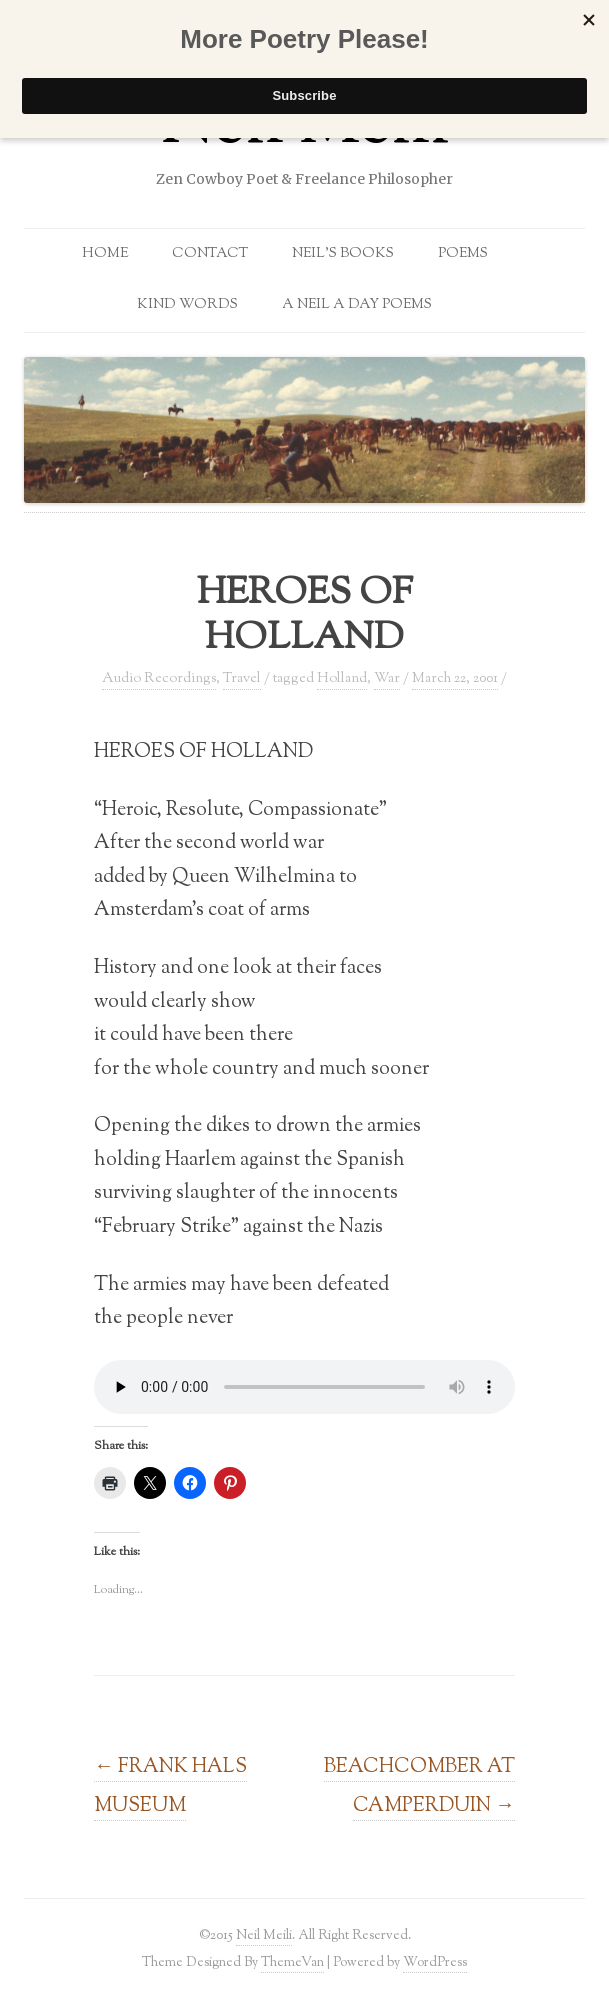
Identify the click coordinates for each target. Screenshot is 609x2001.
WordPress (435, 1962)
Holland (342, 679)
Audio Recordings (159, 679)
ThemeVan (292, 1962)
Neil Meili (264, 1935)
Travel (242, 679)
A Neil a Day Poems (357, 305)
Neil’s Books (343, 254)
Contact (210, 254)
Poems (463, 254)
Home (105, 254)
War (387, 679)
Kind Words (187, 305)
